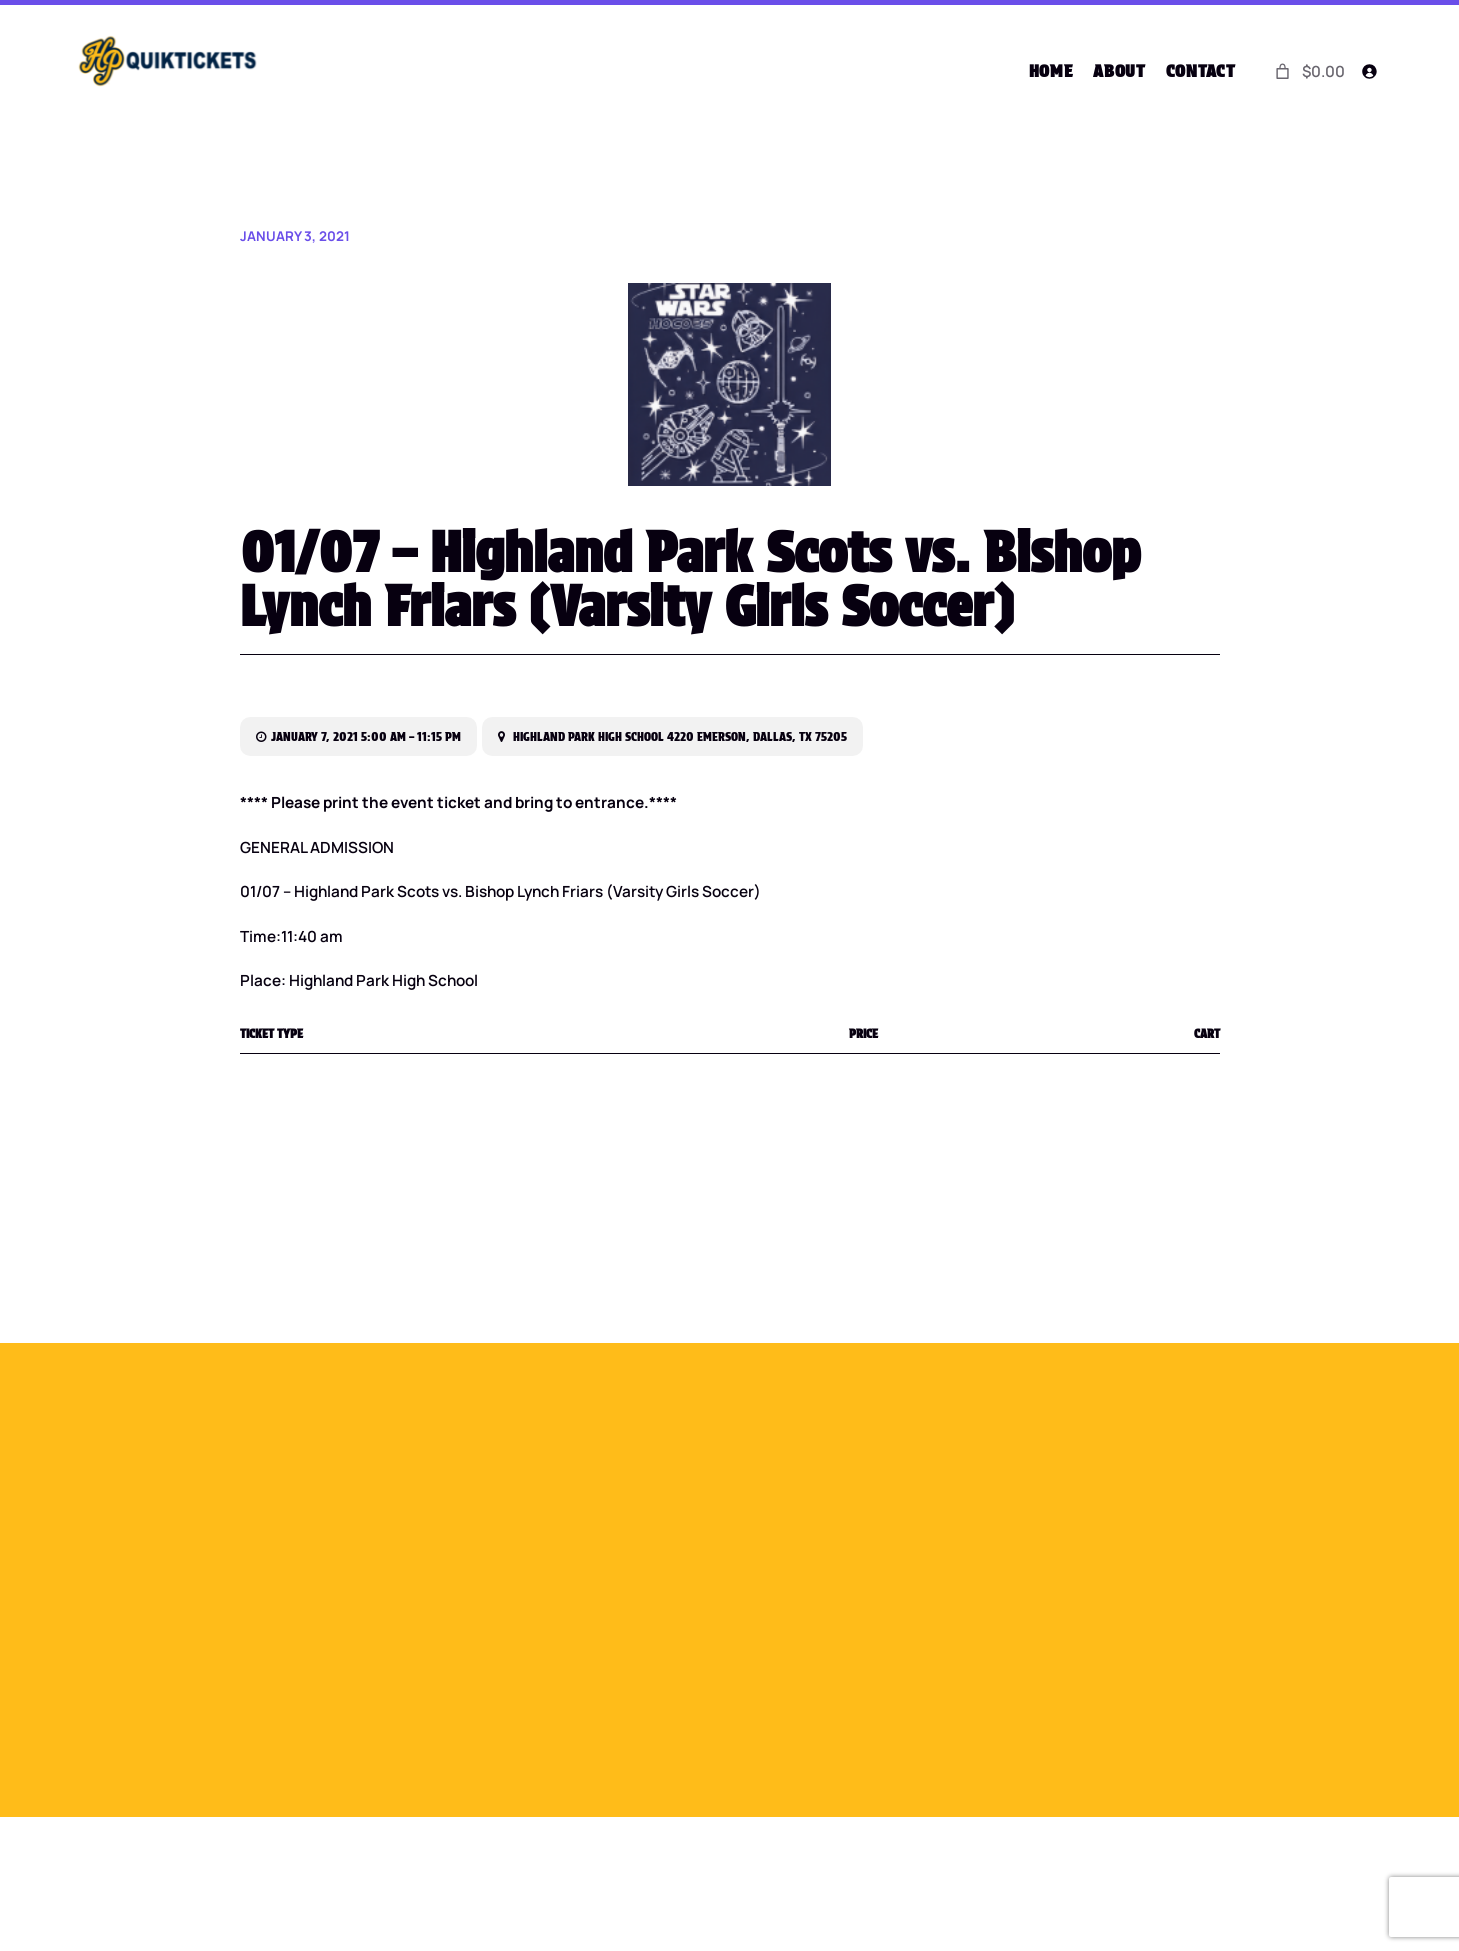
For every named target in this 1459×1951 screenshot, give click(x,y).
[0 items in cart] (1307, 71)
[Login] (1369, 71)
